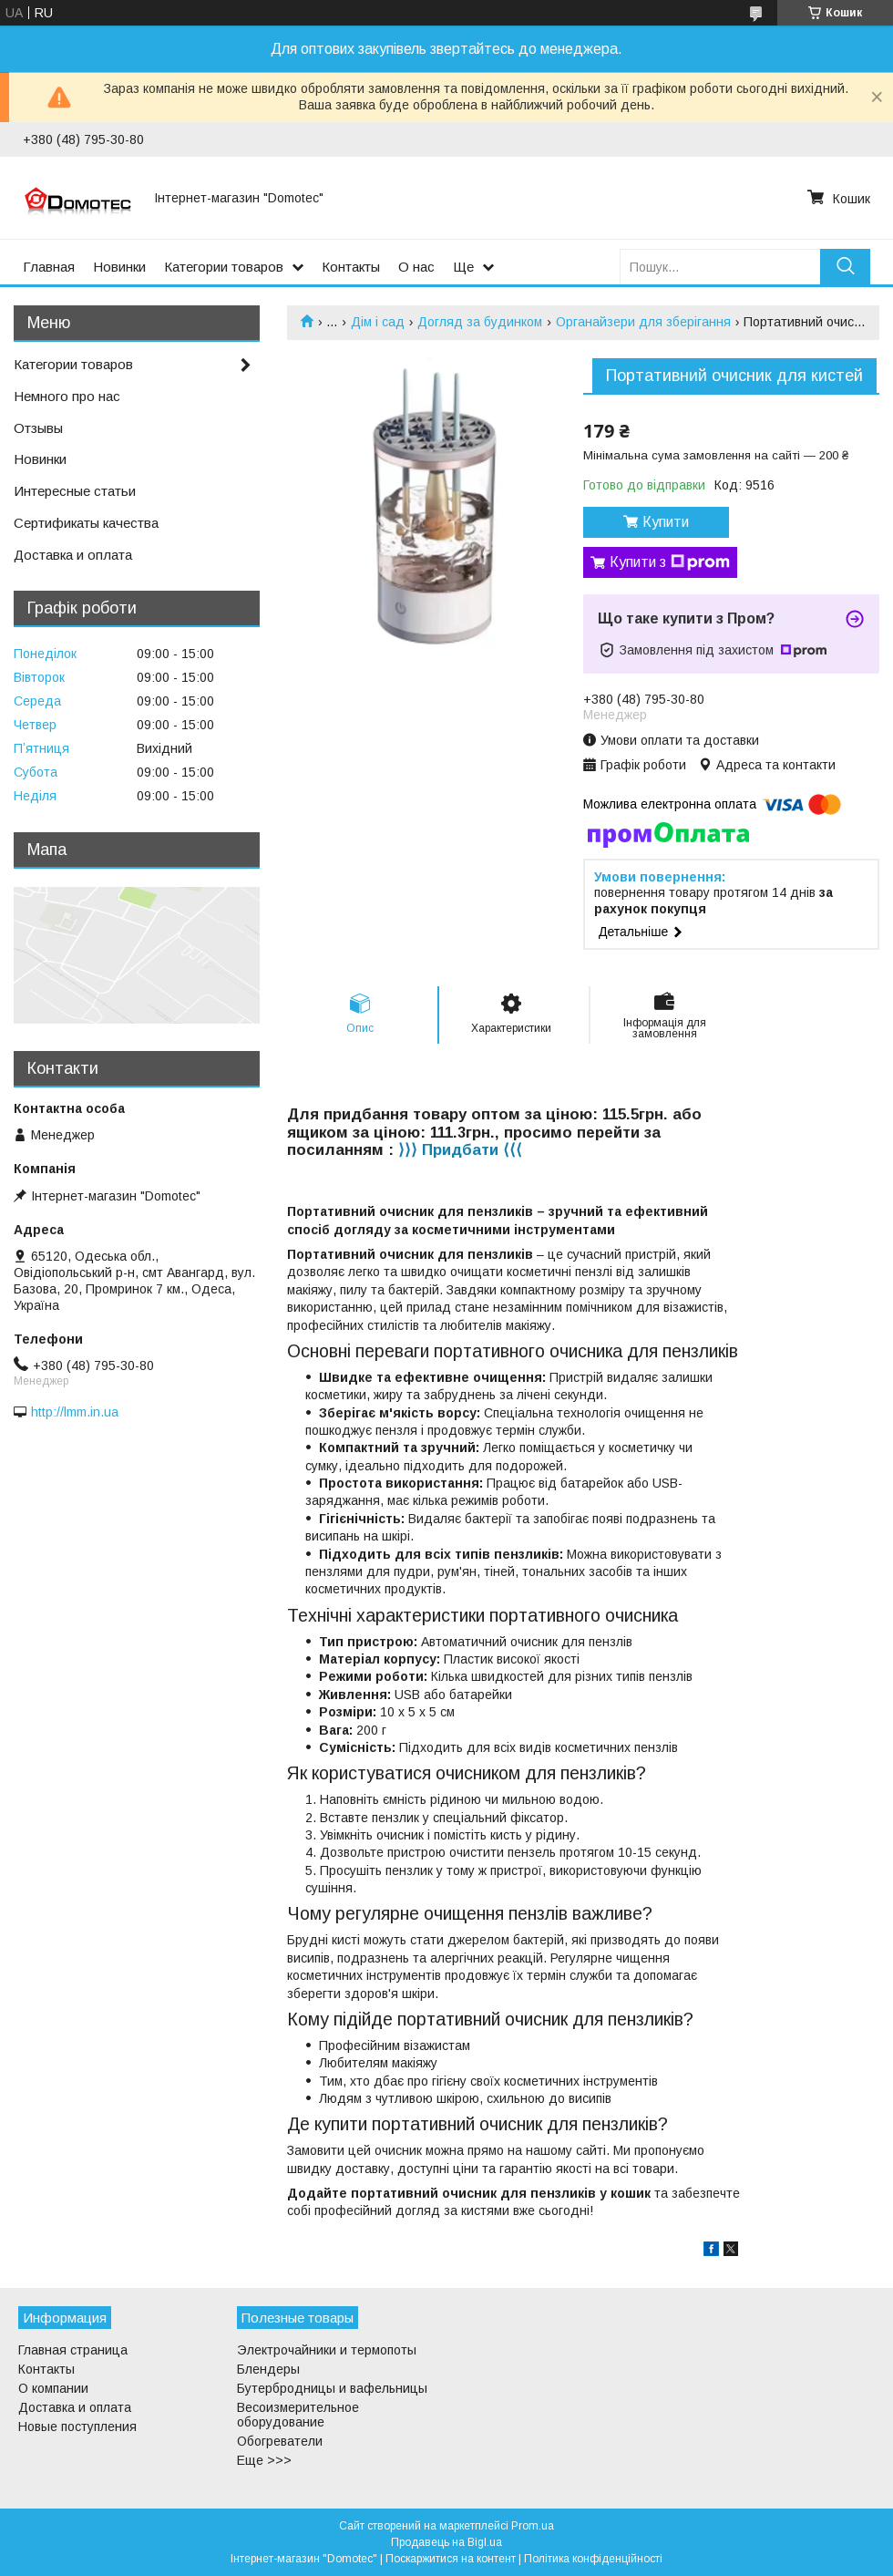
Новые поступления (77, 2426)
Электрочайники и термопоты (326, 2350)
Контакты (351, 266)
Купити (665, 522)
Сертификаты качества (86, 523)
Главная (49, 266)
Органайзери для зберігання (643, 321)
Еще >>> (264, 2460)
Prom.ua (532, 2525)
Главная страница (73, 2350)
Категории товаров (223, 266)
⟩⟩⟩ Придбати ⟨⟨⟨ (460, 1150)
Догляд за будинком (479, 321)
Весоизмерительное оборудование (298, 2414)
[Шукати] (845, 266)
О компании (53, 2388)
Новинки (119, 266)
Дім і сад (378, 321)
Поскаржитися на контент (450, 2558)
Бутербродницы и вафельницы (332, 2388)
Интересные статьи (75, 491)
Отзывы (38, 428)
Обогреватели (280, 2441)
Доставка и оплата (73, 554)
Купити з (670, 562)
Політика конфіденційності (593, 2558)
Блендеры (268, 2369)
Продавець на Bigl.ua (446, 2542)
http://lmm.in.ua (74, 1412)
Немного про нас (67, 396)
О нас (416, 266)
